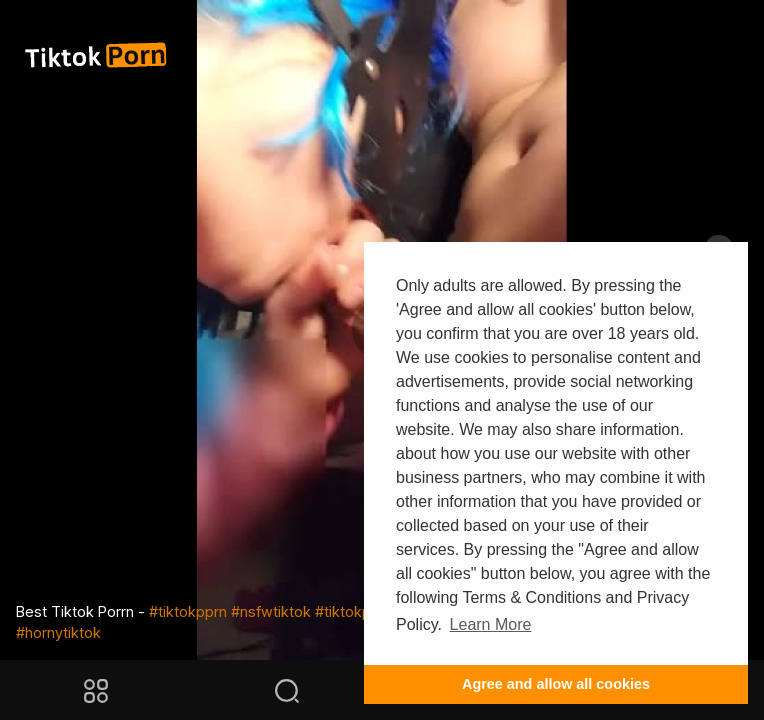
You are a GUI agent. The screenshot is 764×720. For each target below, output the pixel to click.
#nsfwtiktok (271, 611)
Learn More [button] (491, 624)
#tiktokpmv (353, 611)
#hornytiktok (58, 632)
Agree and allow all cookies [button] (556, 684)
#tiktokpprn (188, 611)
